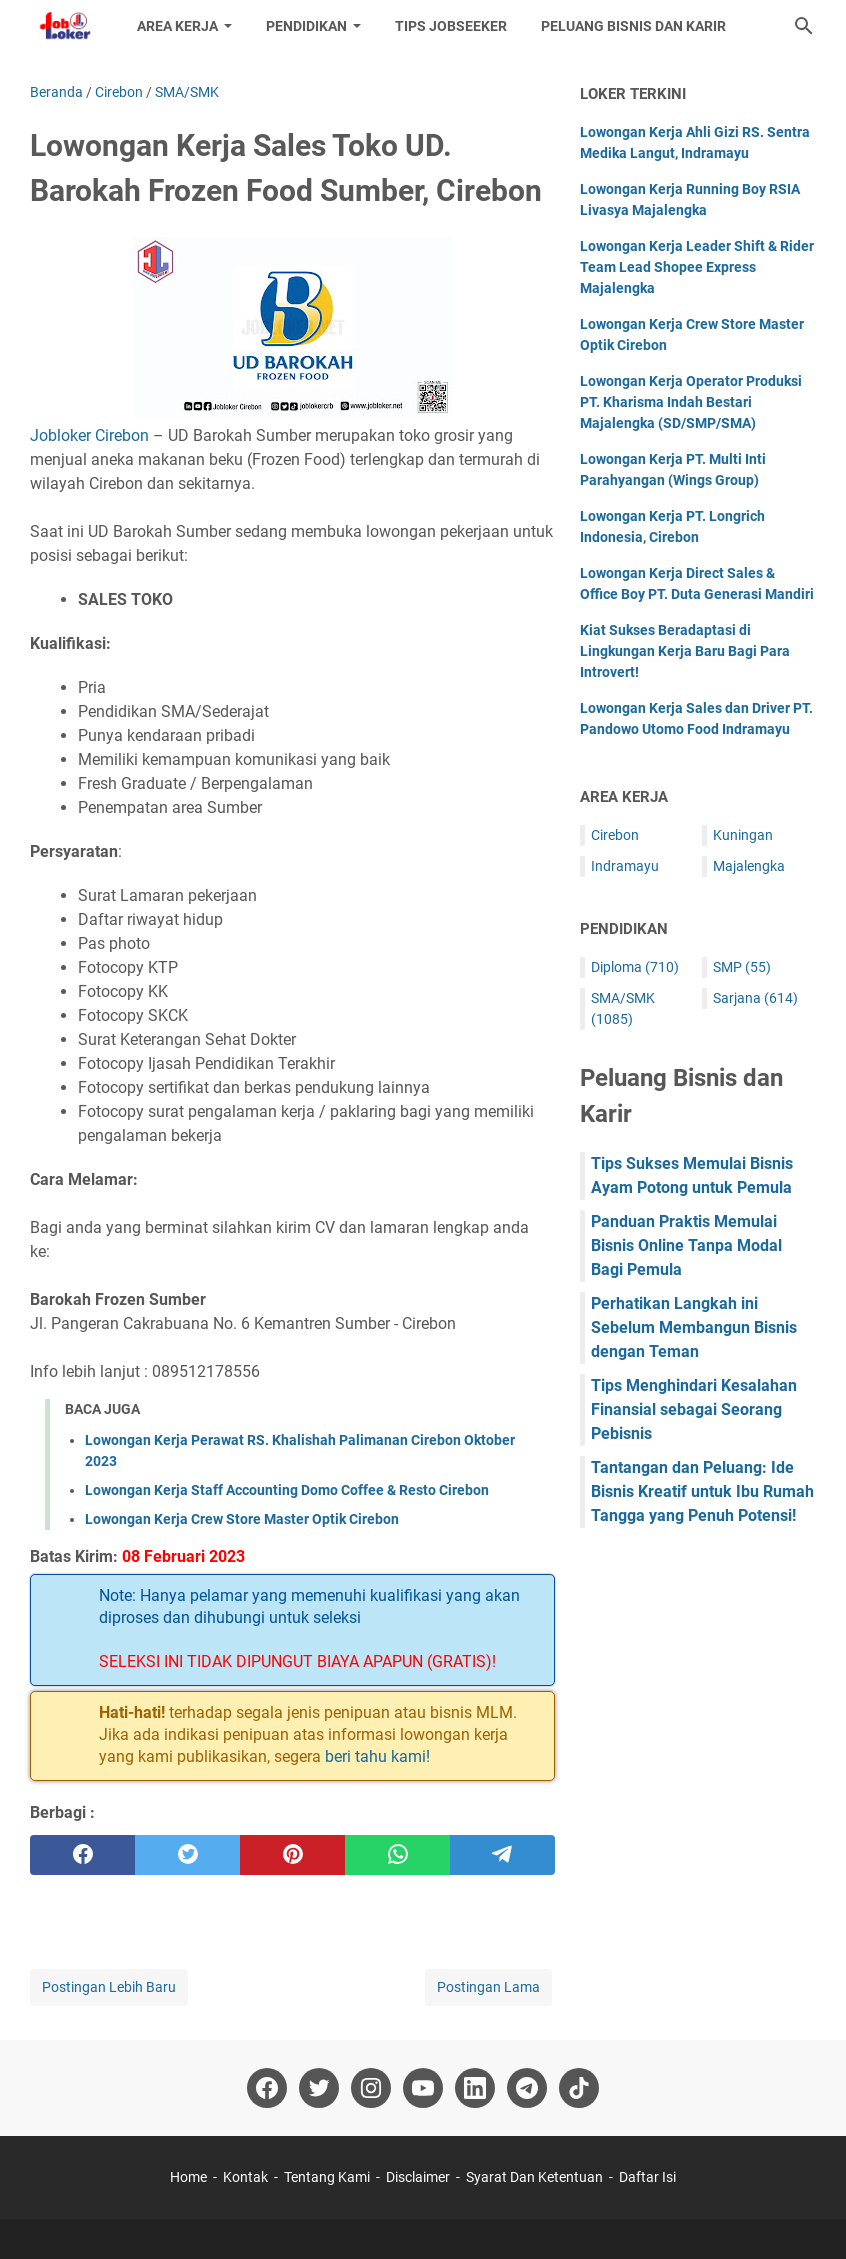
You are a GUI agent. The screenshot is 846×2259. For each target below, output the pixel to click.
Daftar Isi (647, 2177)
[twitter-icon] (319, 2088)
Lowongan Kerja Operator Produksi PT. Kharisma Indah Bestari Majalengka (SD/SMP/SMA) (691, 402)
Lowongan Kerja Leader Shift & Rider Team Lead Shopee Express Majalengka (697, 267)
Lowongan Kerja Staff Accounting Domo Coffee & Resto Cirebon (287, 1490)
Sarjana (755, 998)
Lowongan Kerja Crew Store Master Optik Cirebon (242, 1519)
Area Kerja (177, 26)
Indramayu (625, 866)
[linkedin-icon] (475, 2088)
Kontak (245, 2177)
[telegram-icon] (527, 2088)
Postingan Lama (488, 1987)
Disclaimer (418, 2177)
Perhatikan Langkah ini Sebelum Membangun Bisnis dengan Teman (694, 1327)
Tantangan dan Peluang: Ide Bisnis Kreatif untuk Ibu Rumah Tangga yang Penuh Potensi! (702, 1491)
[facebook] (82, 1855)
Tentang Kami (327, 2177)
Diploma (635, 967)
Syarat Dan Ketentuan (534, 2177)
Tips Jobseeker (451, 26)
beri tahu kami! (377, 1756)
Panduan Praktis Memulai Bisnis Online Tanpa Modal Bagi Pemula (686, 1245)
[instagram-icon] (371, 2088)
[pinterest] (292, 1855)
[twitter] (187, 1855)
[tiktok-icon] (579, 2088)
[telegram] (502, 1855)
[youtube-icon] (423, 2088)
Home (188, 2177)
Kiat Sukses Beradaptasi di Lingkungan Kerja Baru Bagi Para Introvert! (685, 651)
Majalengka (749, 866)
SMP (742, 967)
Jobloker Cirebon (89, 435)
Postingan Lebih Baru (109, 1987)
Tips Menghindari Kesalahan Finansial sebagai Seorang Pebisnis (694, 1409)
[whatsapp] (397, 1855)
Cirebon (615, 835)
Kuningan (743, 835)
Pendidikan (306, 26)
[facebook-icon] (267, 2088)
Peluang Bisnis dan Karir (633, 26)
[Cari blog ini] (804, 26)
